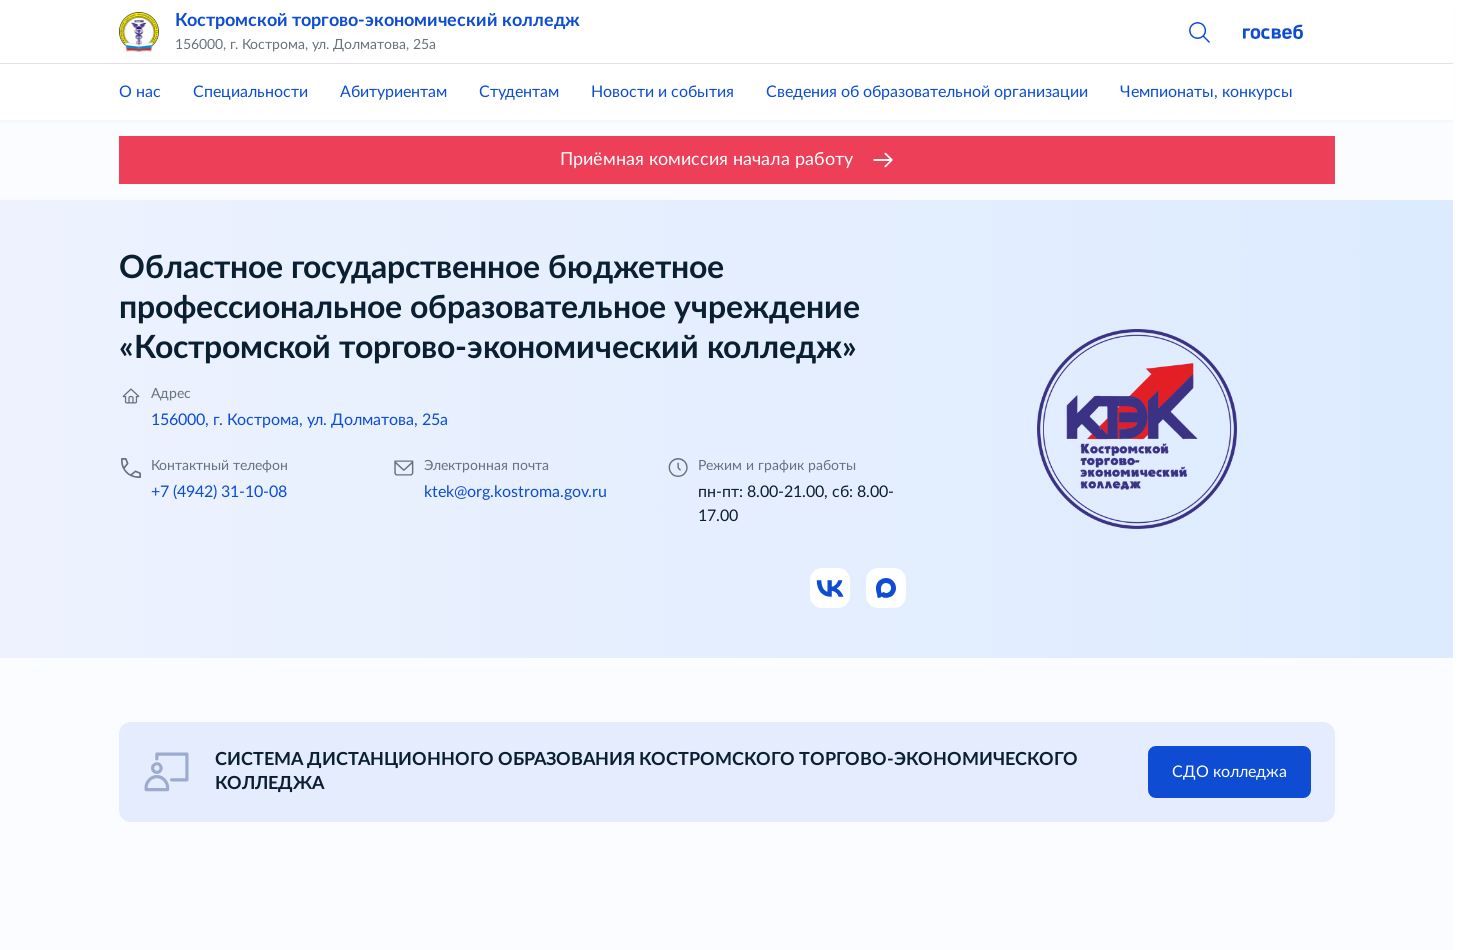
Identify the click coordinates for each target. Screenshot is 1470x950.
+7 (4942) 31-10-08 (219, 492)
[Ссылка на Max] (887, 589)
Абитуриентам (393, 92)
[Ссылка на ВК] (831, 589)
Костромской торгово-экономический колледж (377, 21)
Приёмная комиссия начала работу (726, 160)
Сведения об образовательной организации (927, 92)
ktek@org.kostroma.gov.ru (515, 492)
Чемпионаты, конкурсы (1206, 92)
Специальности (250, 92)
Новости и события (662, 92)
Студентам (519, 92)
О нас (140, 92)
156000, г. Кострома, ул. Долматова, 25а (299, 420)
